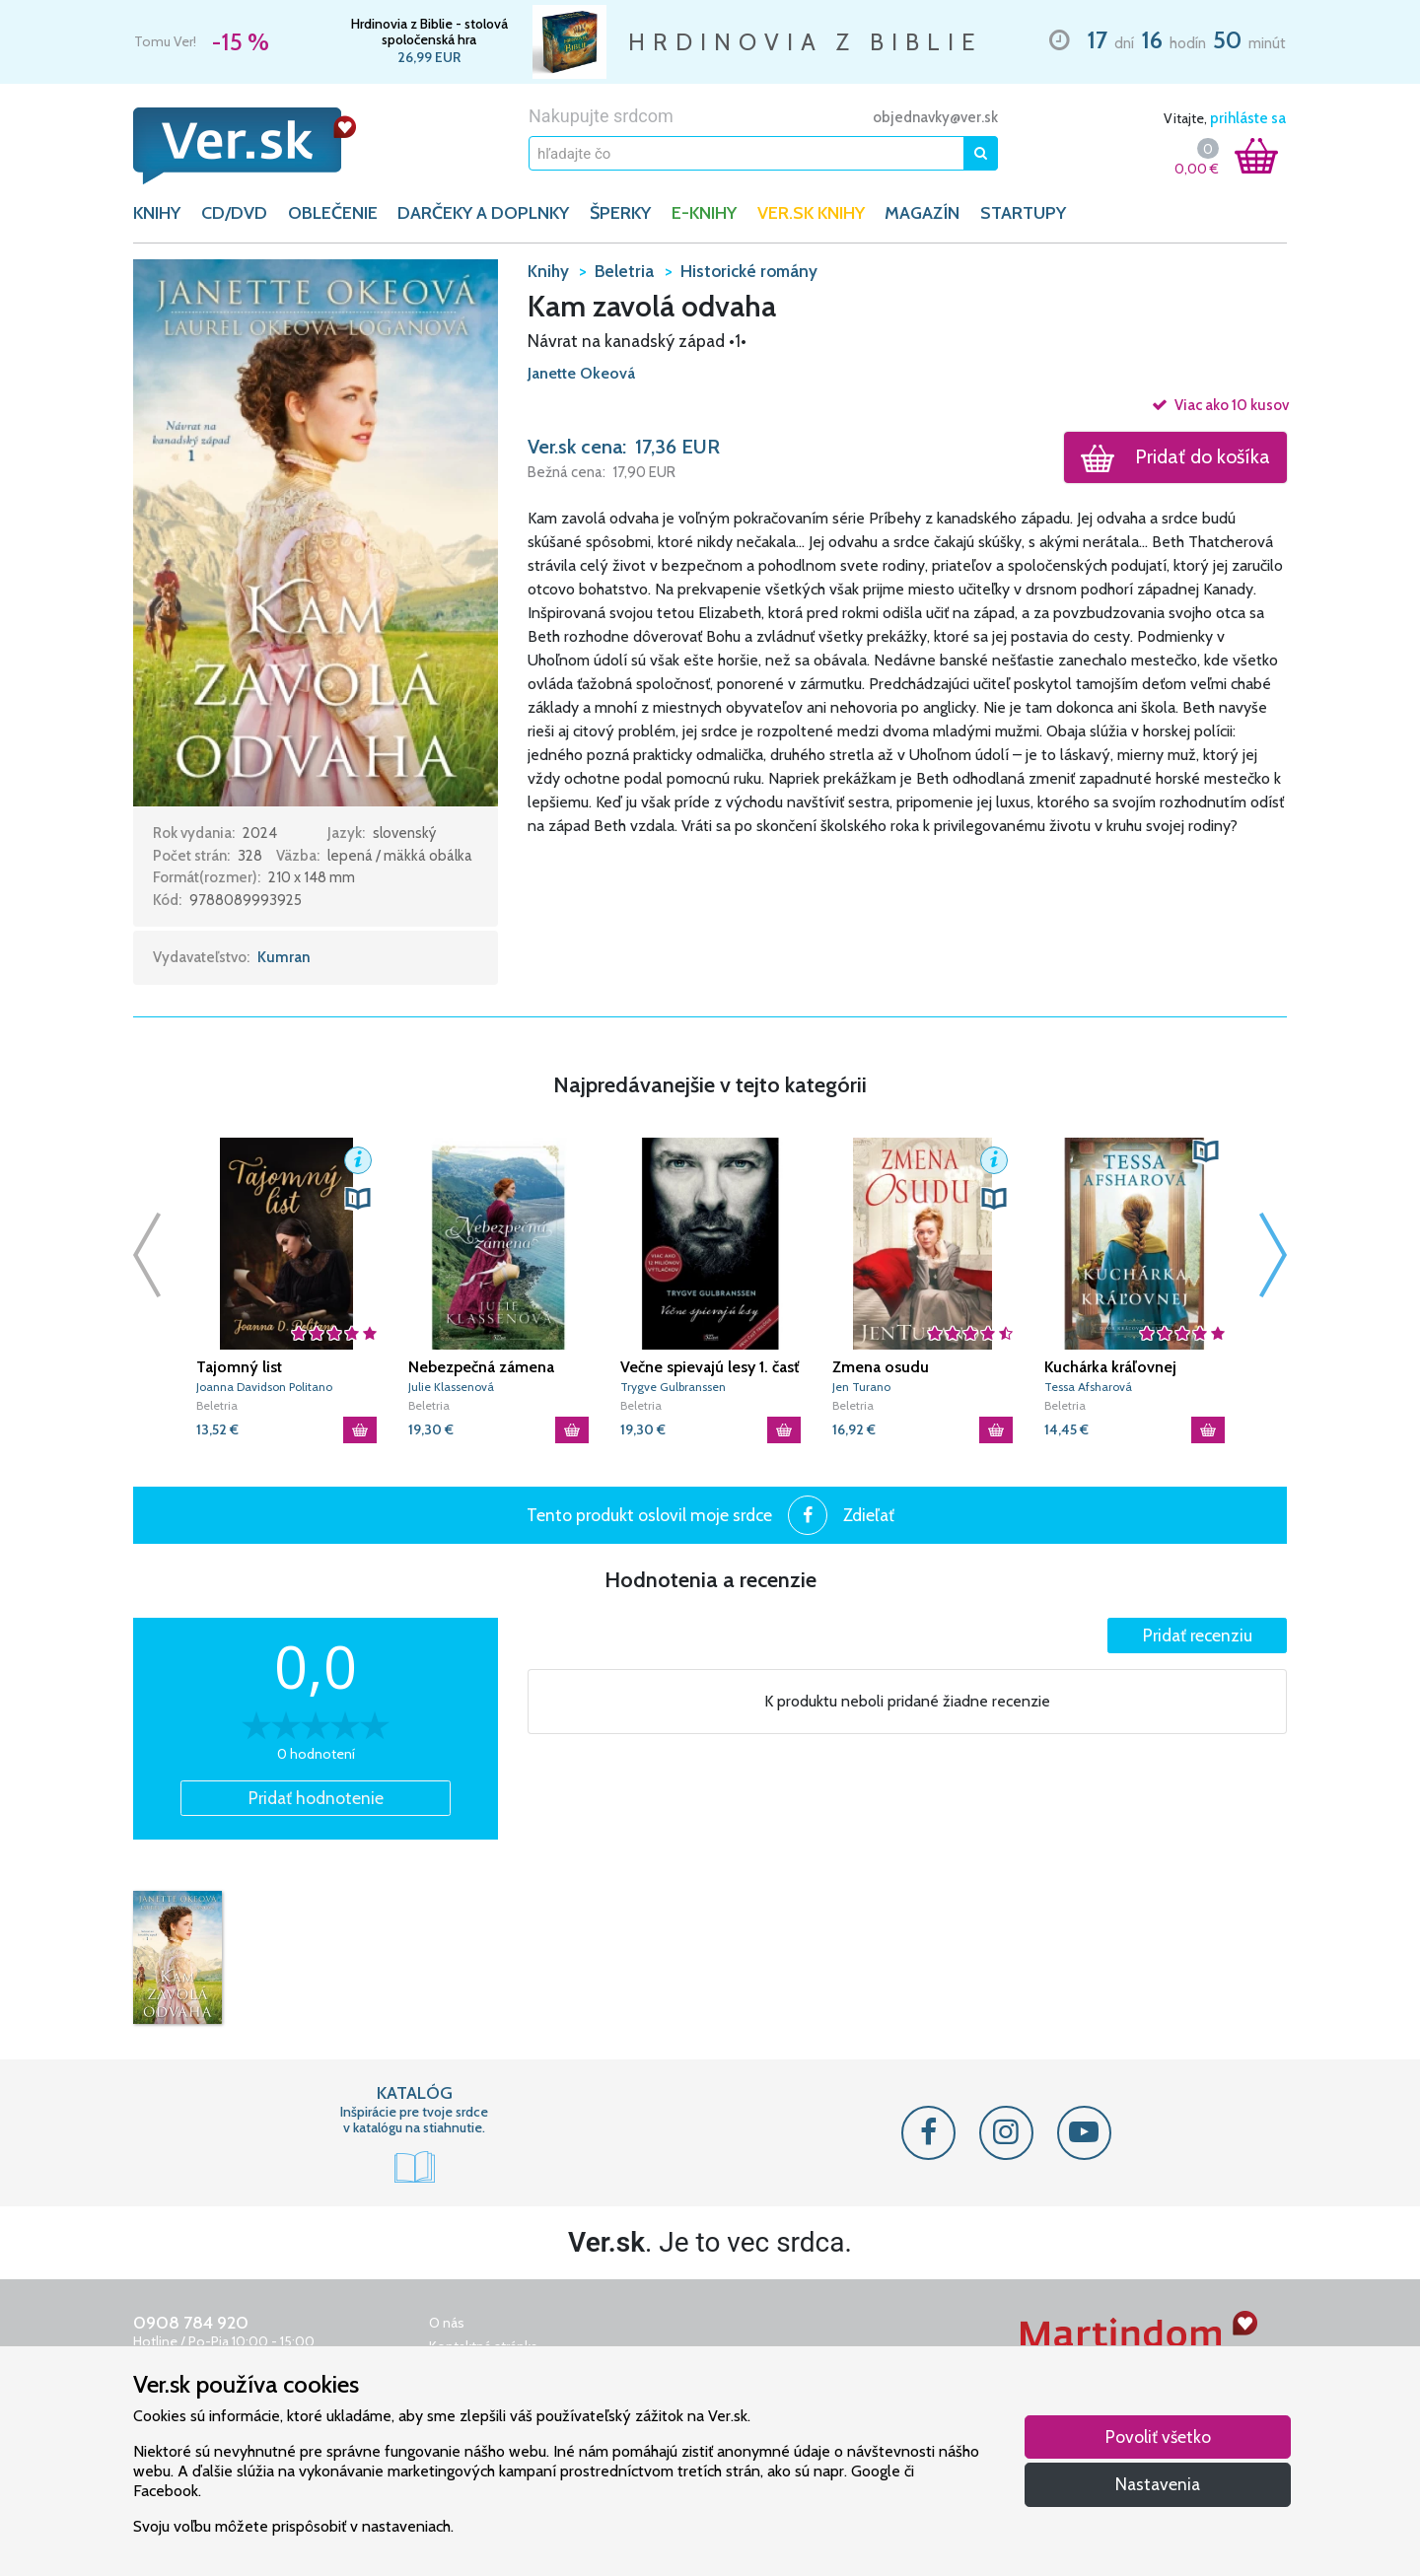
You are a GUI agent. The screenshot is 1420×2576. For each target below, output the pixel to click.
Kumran (284, 957)
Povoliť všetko (1158, 2436)
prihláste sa (1248, 118)
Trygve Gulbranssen (673, 1386)
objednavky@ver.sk (935, 117)
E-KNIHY (704, 213)
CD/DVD (234, 213)
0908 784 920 (190, 2322)
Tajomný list (239, 1367)
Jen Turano (861, 1386)
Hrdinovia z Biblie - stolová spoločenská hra (429, 31)
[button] (315, 531)
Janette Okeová (581, 373)
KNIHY (156, 213)
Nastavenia (1157, 2483)
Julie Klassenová (451, 1386)
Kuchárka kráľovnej (1110, 1367)
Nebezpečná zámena (481, 1367)
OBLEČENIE (333, 213)
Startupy (1023, 213)
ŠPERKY (620, 213)
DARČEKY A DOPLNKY (483, 213)
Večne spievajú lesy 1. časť (709, 1367)
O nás (446, 2323)
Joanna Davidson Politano (264, 1386)
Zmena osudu (880, 1367)
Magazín (922, 213)
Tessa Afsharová (1088, 1386)
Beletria (217, 1405)
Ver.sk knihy (811, 213)
